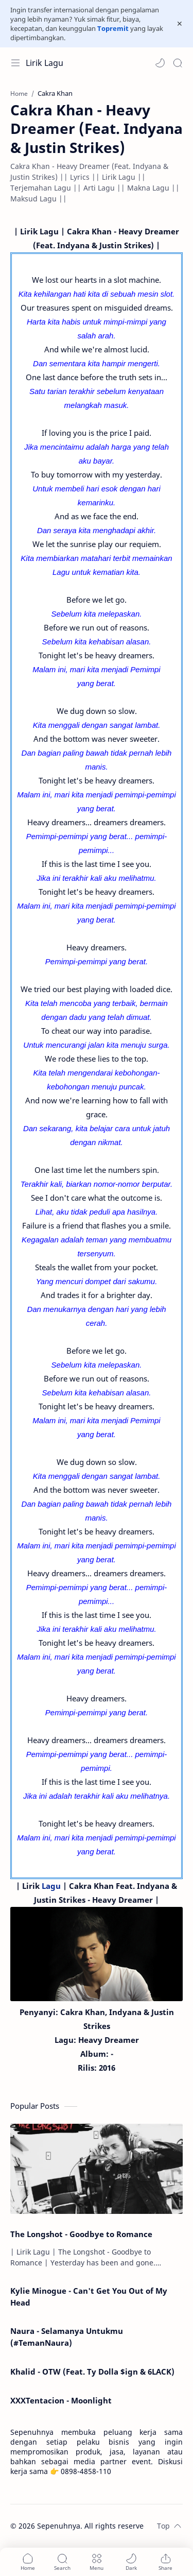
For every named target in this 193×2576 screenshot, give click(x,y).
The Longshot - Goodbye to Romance (81, 2234)
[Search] (177, 63)
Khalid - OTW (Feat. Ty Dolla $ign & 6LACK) (92, 2371)
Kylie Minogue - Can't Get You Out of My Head (88, 2296)
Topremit (113, 28)
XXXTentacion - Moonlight (61, 2400)
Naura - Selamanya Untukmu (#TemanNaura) (66, 2337)
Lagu (51, 1886)
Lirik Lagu (44, 63)
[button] (160, 63)
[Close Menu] (180, 23)
